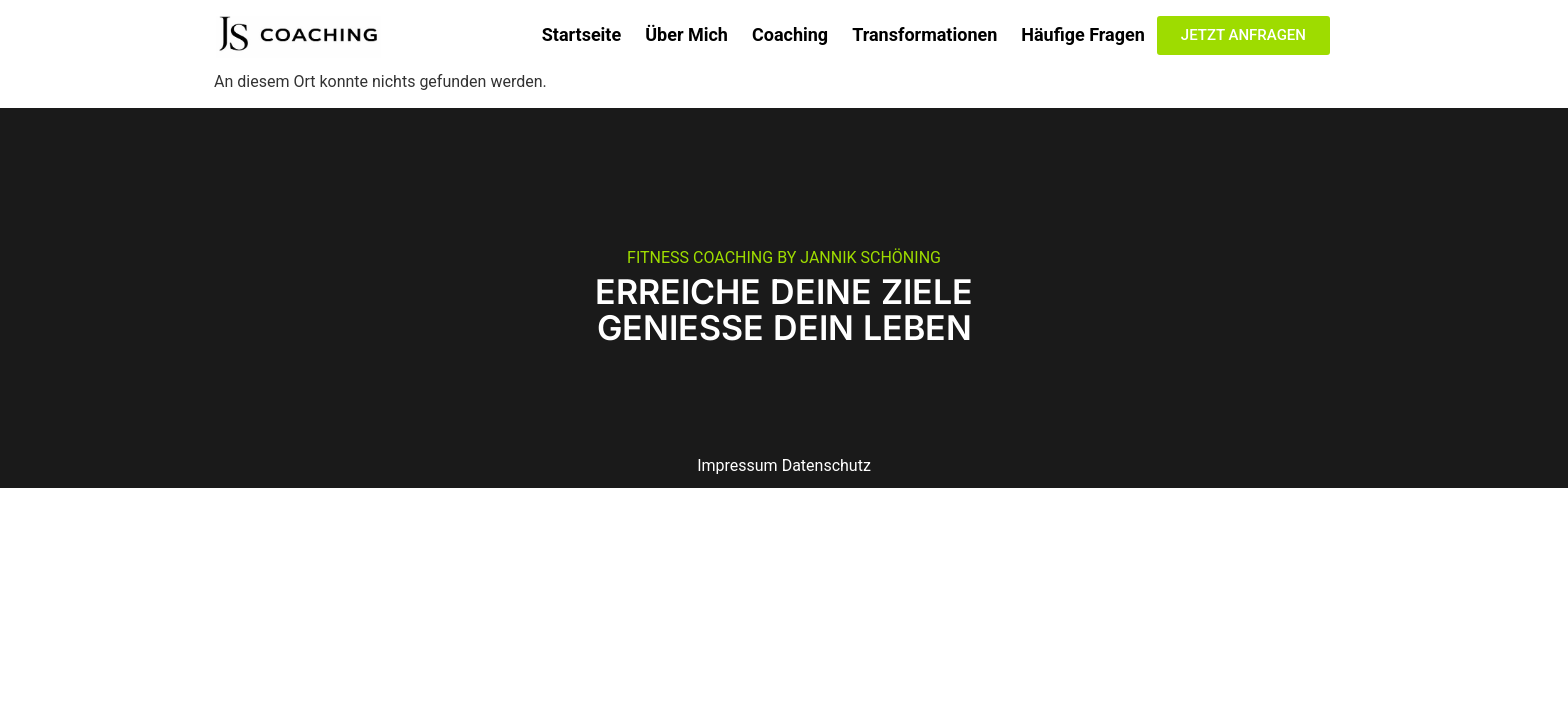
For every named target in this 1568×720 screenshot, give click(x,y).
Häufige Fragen (1083, 34)
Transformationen (924, 34)
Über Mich (686, 34)
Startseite (581, 34)
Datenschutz (826, 465)
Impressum (737, 465)
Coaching (790, 34)
